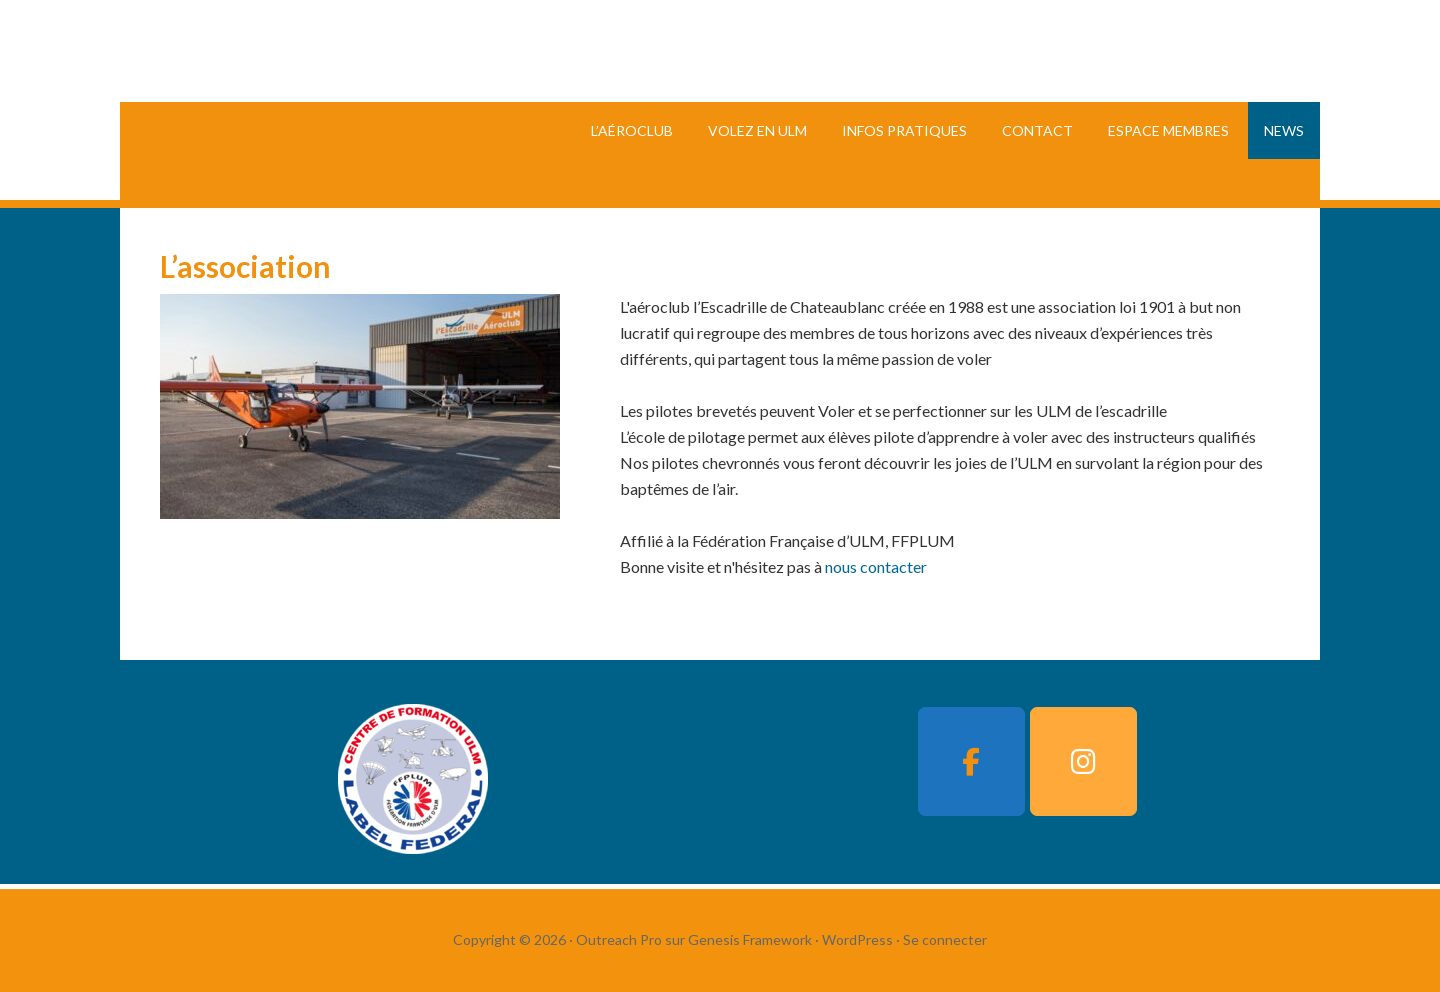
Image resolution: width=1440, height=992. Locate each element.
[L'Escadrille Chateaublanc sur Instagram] (1083, 761)
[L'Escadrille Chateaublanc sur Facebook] (971, 761)
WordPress (857, 939)
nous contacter (876, 566)
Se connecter (945, 939)
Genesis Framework (750, 939)
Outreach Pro (619, 939)
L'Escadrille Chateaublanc (403, 100)
